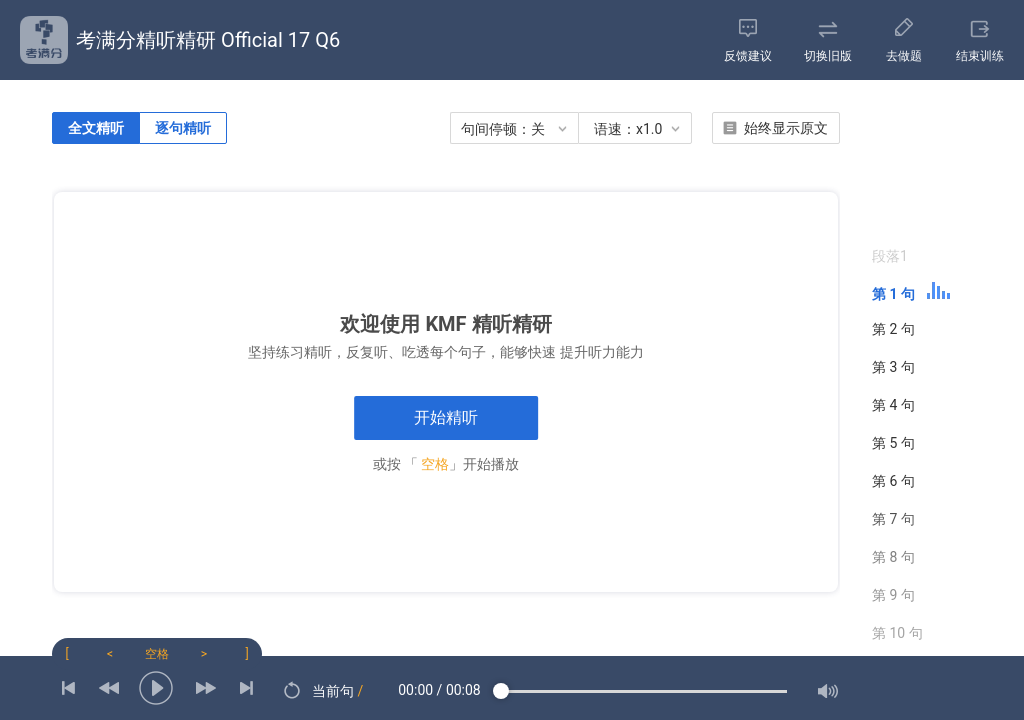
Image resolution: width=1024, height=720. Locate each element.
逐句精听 (183, 128)
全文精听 (96, 128)
